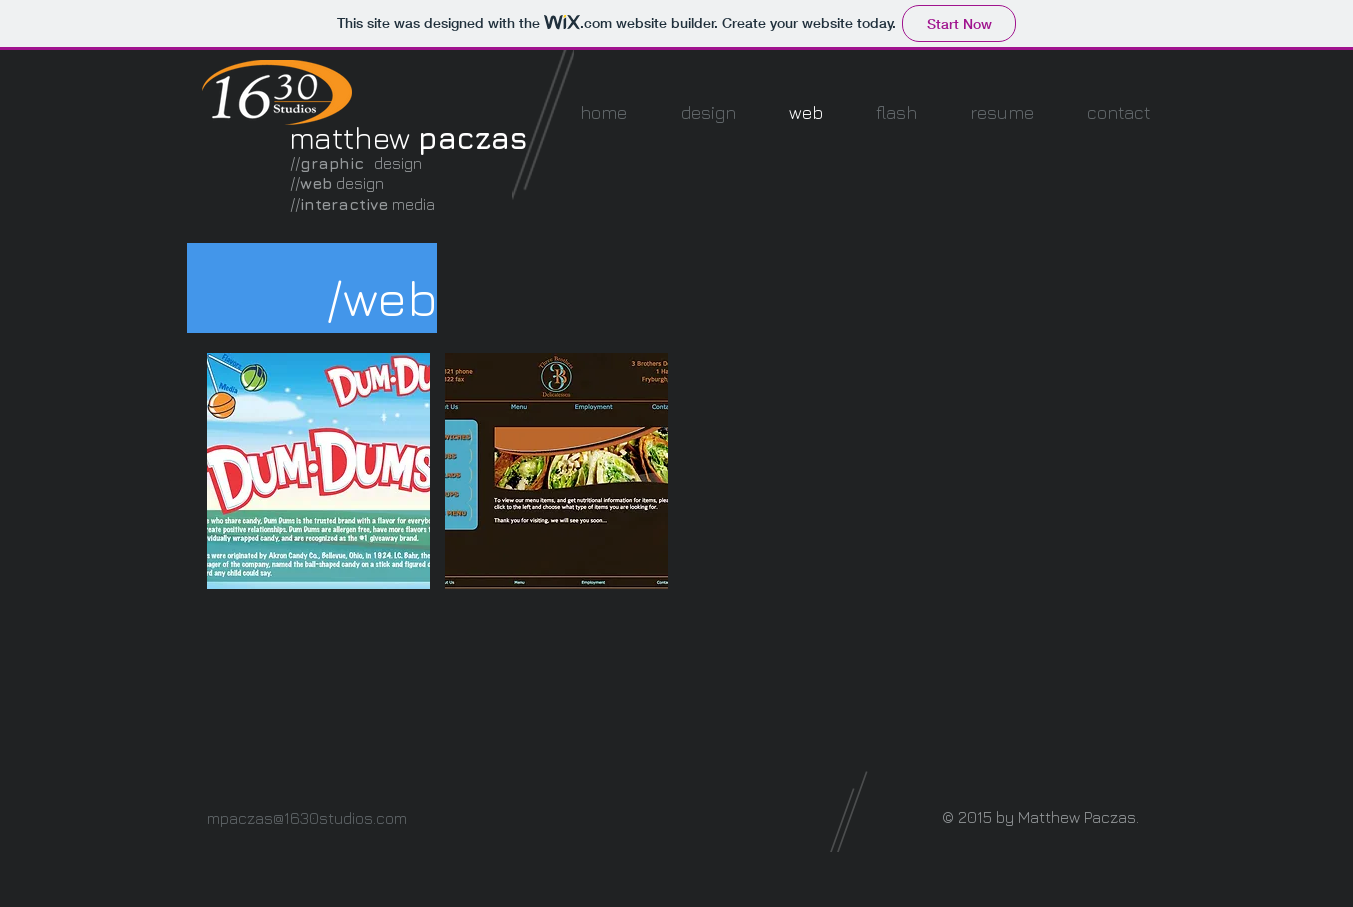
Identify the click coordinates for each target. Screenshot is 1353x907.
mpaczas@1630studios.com (307, 818)
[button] (318, 471)
